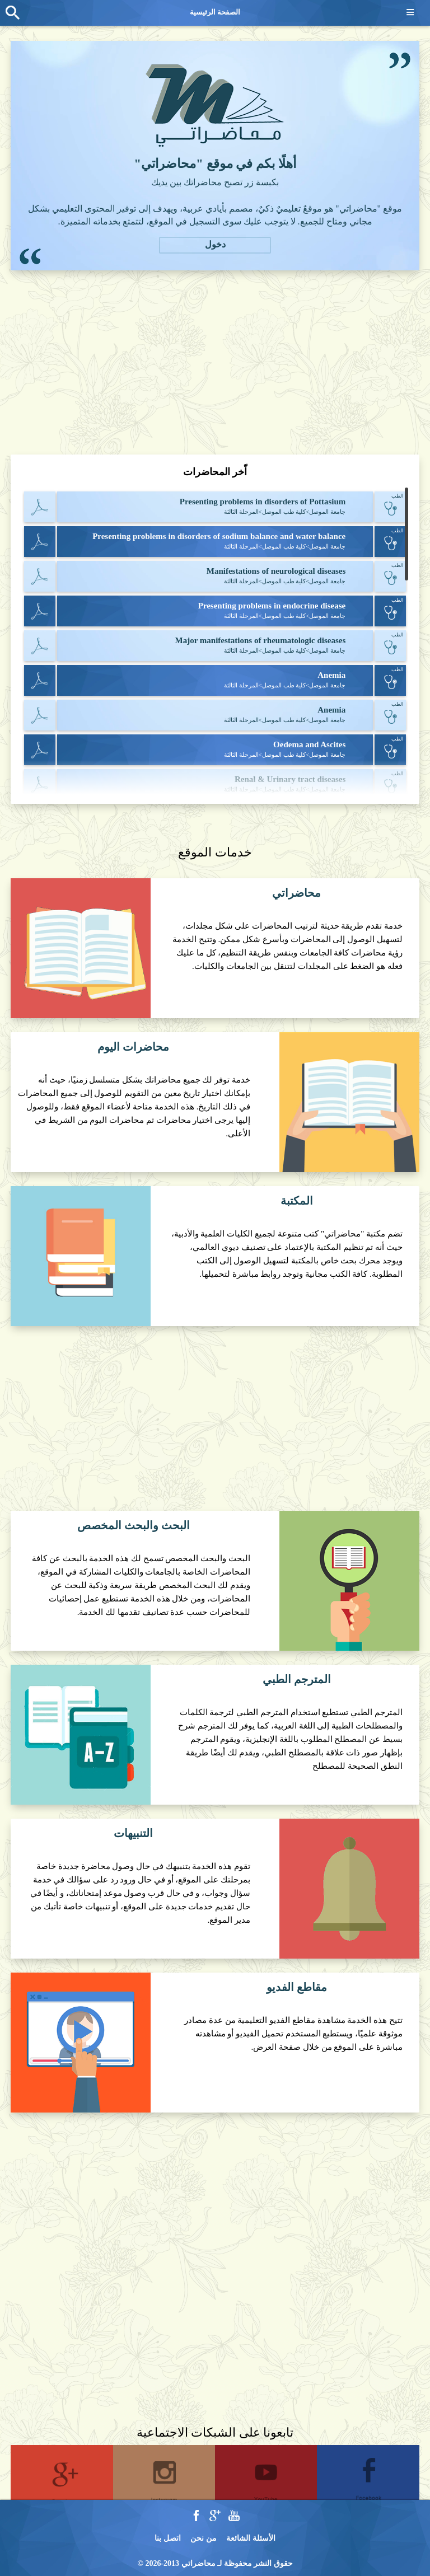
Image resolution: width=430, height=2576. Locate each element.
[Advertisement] (215, 362)
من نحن (203, 2538)
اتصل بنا (168, 2538)
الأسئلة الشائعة (250, 2538)
